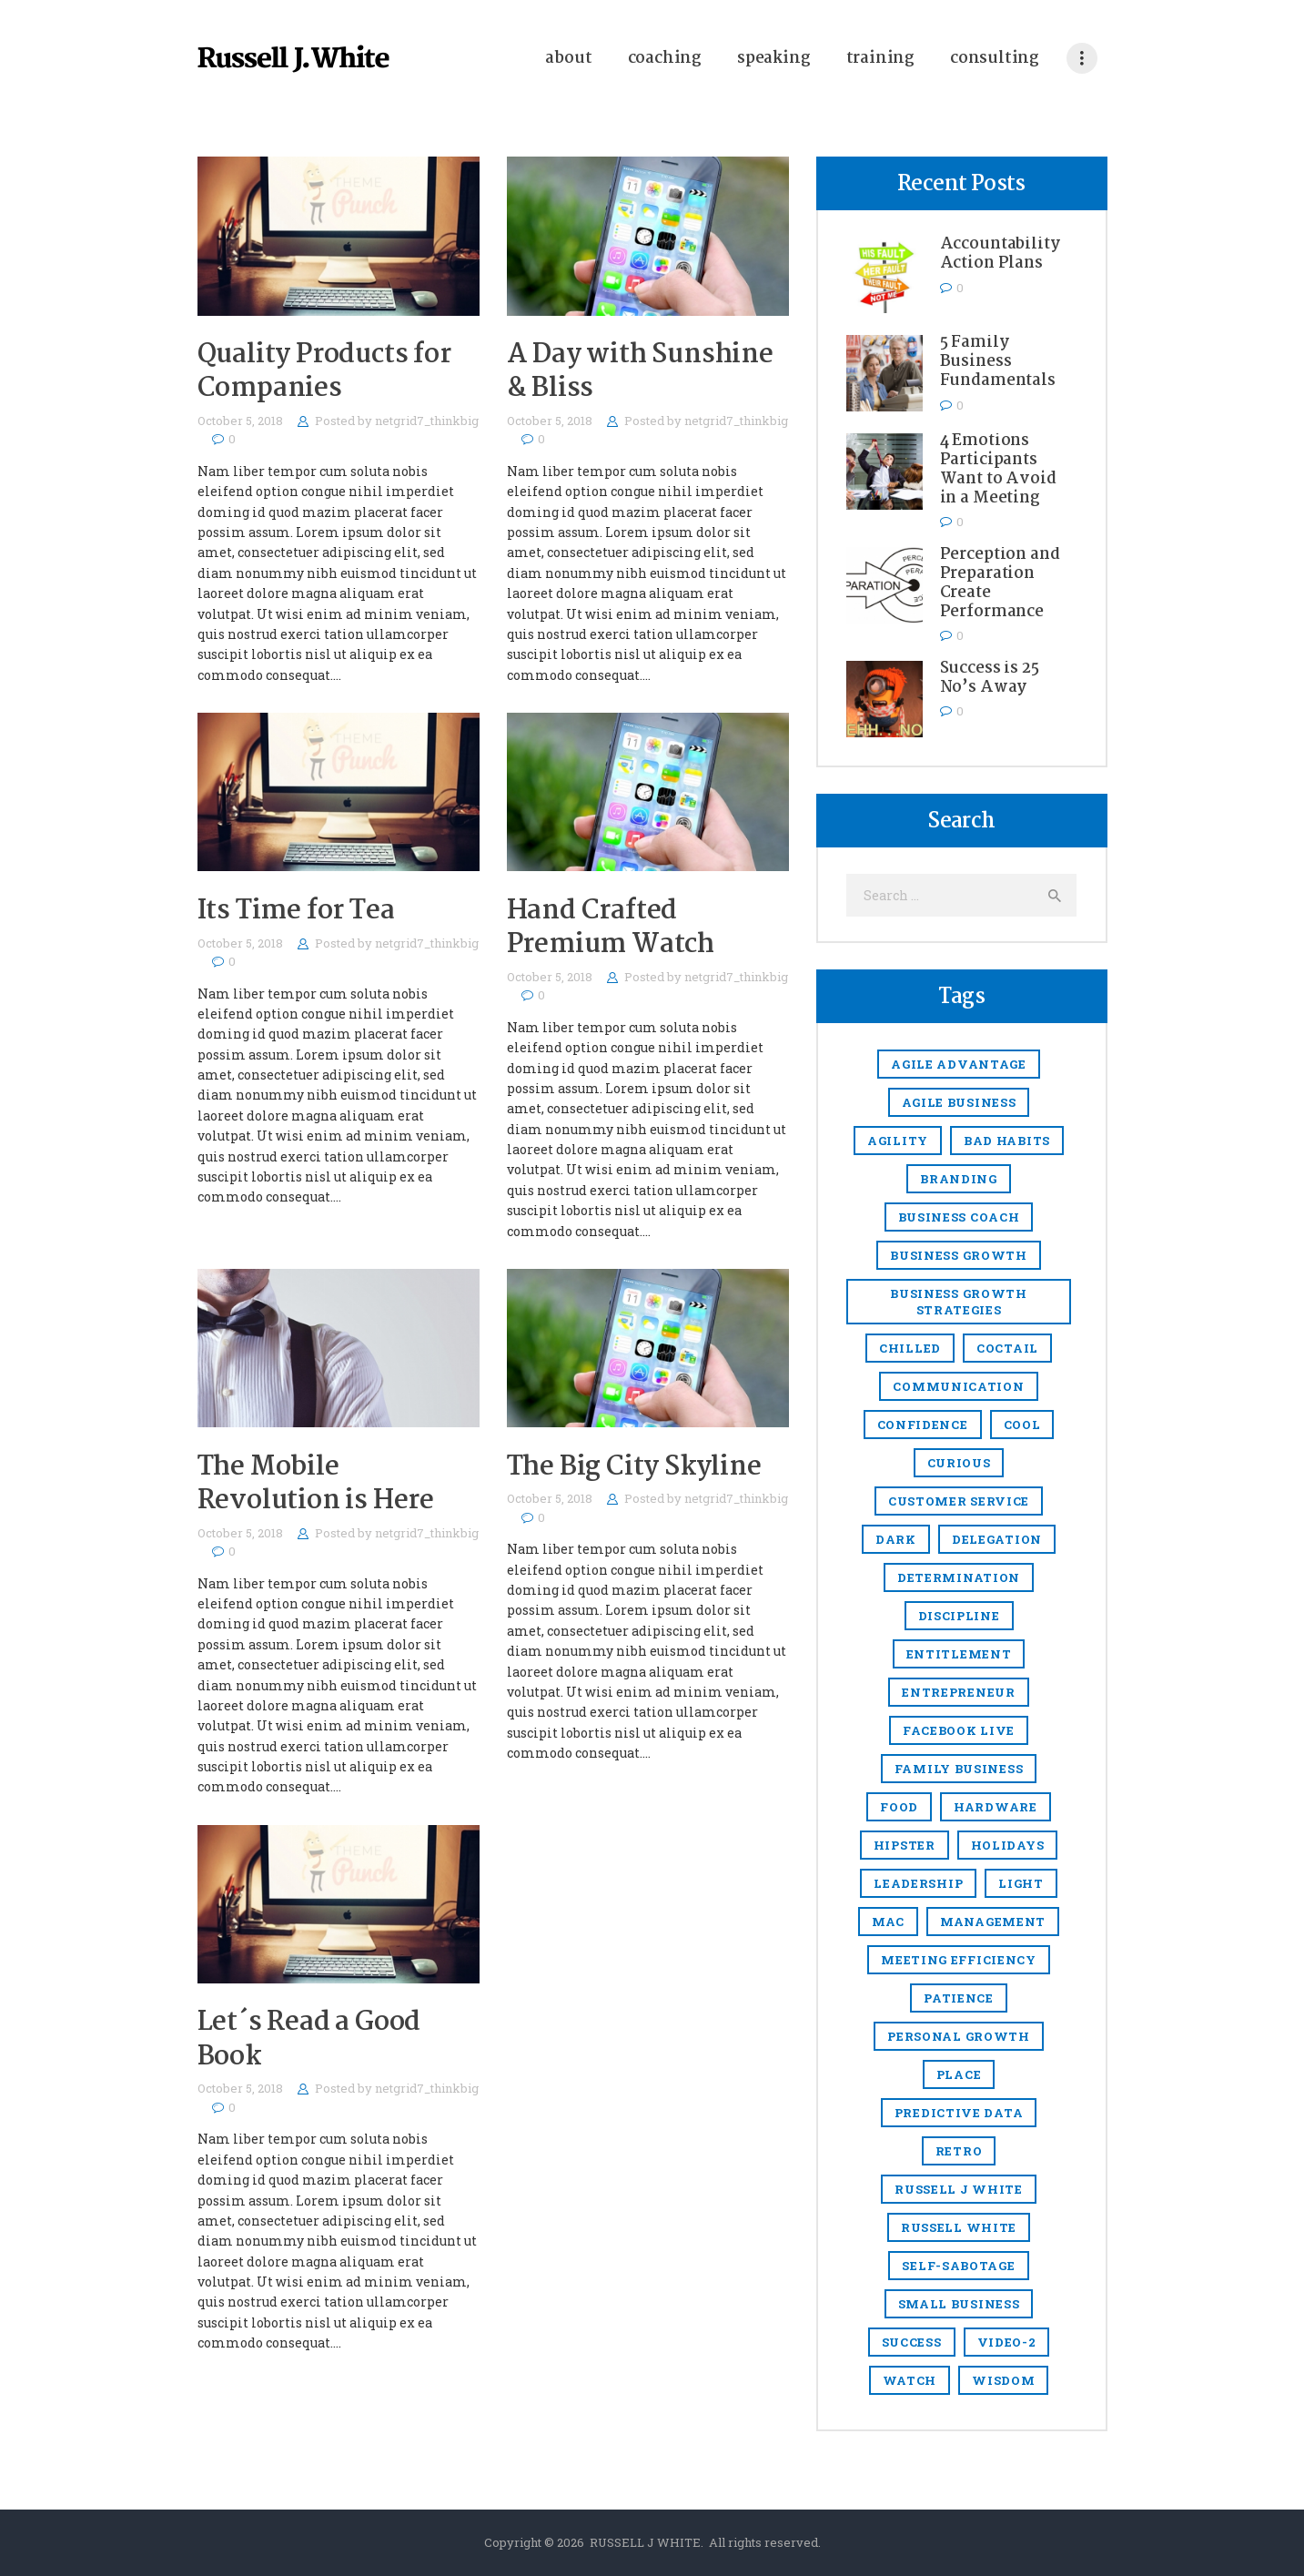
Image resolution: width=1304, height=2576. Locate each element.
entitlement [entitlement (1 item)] (959, 1654)
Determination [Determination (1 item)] (958, 1577)
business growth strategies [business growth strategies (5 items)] (958, 1301)
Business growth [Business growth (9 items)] (958, 1255)
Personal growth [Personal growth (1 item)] (958, 2036)
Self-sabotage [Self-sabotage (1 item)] (958, 2265)
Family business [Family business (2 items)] (959, 1768)
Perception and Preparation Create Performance (1000, 583)
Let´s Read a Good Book (309, 2040)
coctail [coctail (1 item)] (1007, 1348)
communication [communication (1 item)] (958, 1386)
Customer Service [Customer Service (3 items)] (958, 1501)
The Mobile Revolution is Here (315, 1484)
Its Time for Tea (296, 911)
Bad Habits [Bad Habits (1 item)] (1007, 1140)
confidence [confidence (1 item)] (922, 1424)
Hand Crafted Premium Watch (610, 928)
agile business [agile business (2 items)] (959, 1102)
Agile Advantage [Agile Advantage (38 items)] (958, 1064)
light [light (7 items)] (1021, 1883)
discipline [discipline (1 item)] (959, 1615)
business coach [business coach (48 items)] (959, 1217)
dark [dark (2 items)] (895, 1539)
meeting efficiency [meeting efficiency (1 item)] (958, 1960)
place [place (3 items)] (959, 2074)
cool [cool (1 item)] (1022, 1424)
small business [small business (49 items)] (959, 2304)
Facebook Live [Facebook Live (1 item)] (959, 1730)
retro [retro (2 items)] (959, 2151)
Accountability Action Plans (1000, 254)
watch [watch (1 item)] (910, 2380)
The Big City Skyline (634, 1468)
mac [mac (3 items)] (888, 1921)
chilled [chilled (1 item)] (910, 1348)
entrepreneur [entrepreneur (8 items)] (958, 1692)
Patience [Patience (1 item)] (959, 1998)
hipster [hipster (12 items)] (904, 1845)
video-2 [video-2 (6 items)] (1006, 2342)
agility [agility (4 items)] (897, 1140)
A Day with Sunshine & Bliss (640, 372)
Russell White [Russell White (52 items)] (958, 2227)
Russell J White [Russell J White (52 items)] (959, 2189)
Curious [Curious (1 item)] (959, 1463)
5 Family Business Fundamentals (998, 361)
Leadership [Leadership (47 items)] (918, 1883)
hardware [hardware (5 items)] (995, 1807)
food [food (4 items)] (899, 1807)
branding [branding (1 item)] (958, 1179)
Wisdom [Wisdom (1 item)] (1003, 2380)
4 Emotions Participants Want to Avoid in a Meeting (998, 469)
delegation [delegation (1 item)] (997, 1539)
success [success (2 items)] (912, 2342)
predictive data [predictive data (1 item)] (959, 2112)
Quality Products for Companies (324, 372)
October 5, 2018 (240, 420)
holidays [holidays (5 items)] (1008, 1845)
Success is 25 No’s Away (989, 678)
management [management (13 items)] (993, 1921)
